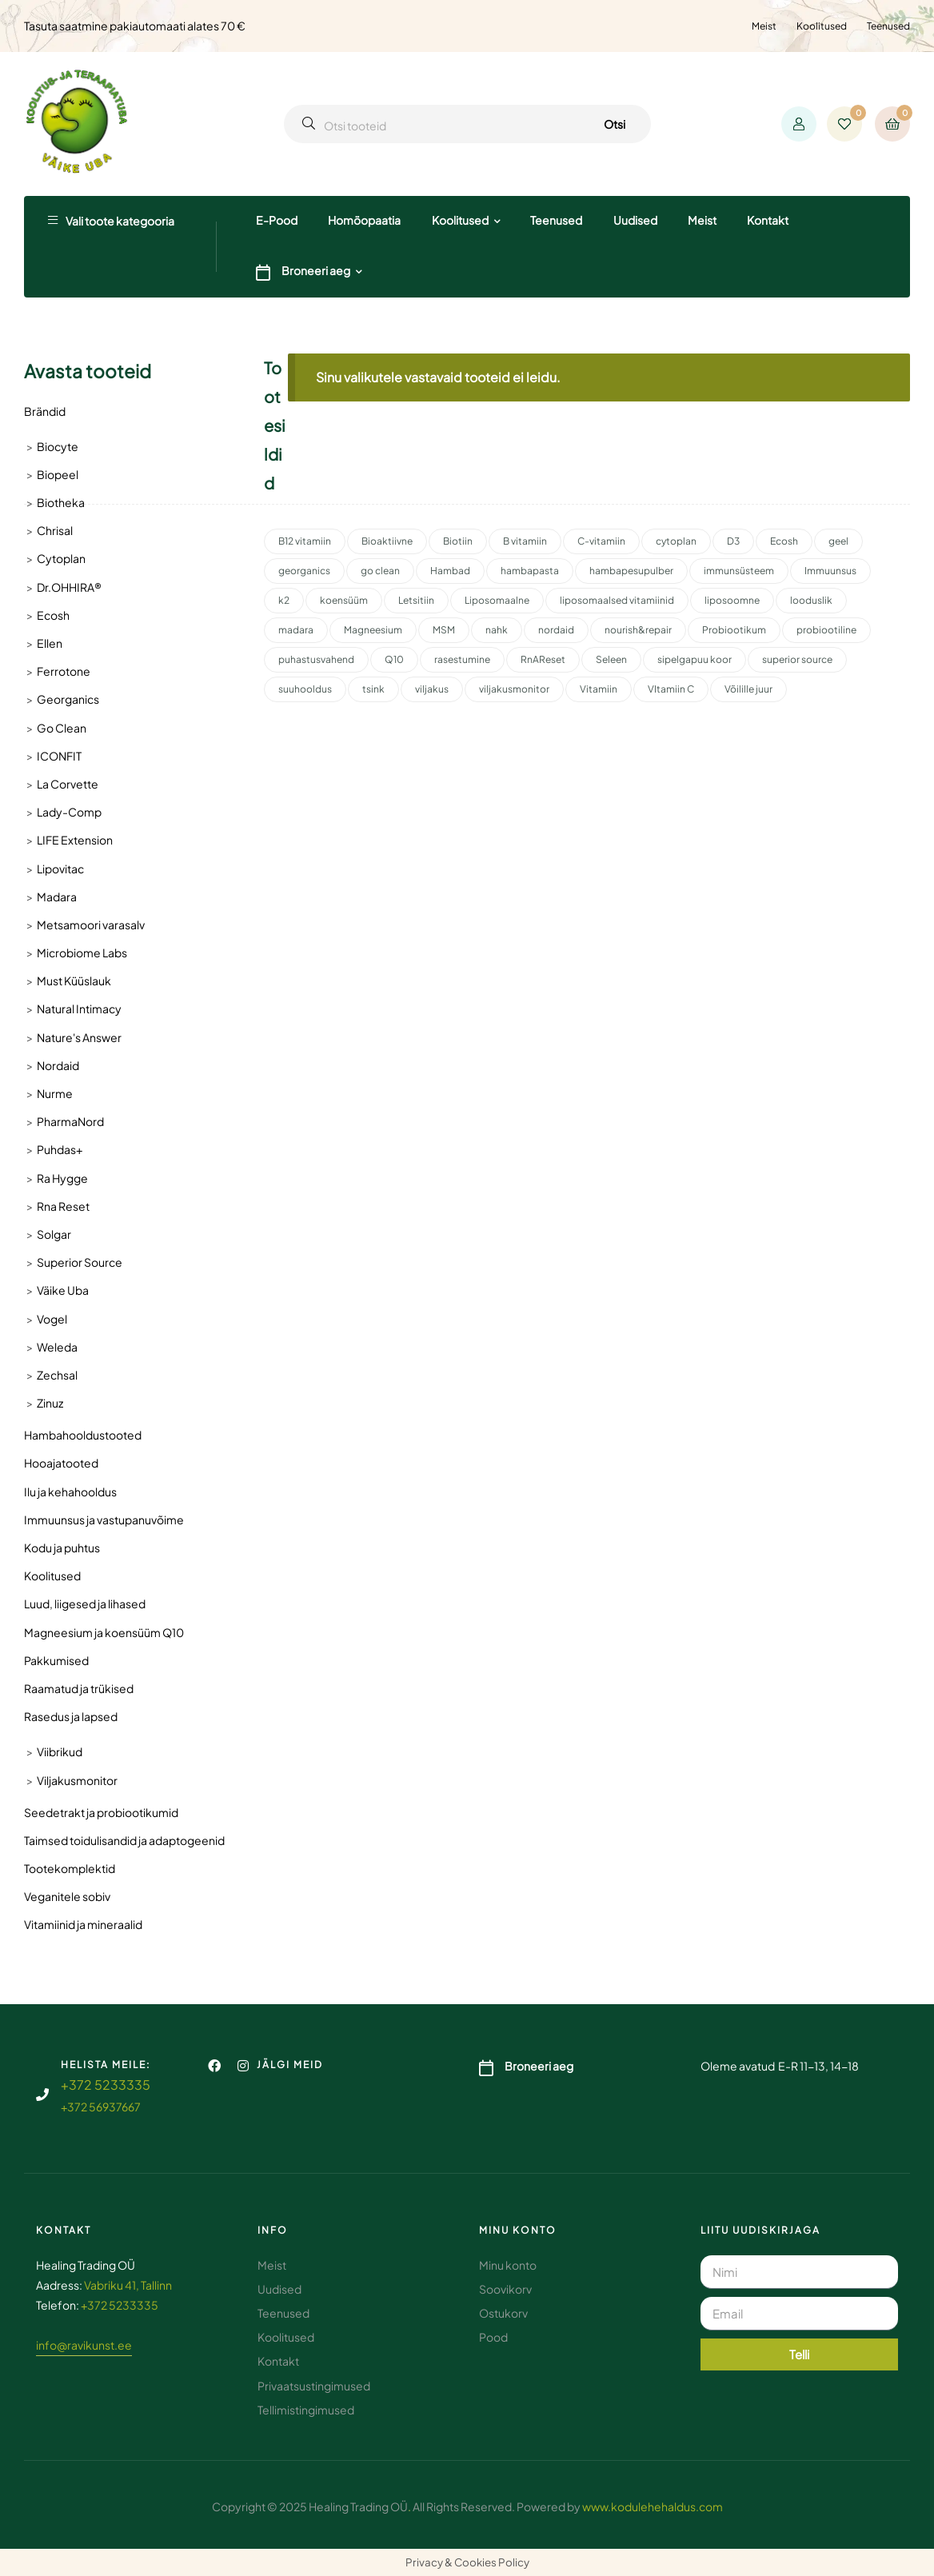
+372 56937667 (101, 2106)
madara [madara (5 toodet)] (295, 630)
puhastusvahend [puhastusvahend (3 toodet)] (316, 659)
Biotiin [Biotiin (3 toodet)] (458, 541)
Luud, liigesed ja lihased (85, 1603)
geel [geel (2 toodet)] (838, 541)
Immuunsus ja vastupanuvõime (104, 1519)
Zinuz (50, 1403)
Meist (764, 26)
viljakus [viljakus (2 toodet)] (432, 689)
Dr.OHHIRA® (69, 587)
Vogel (52, 1319)
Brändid (45, 411)
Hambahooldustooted (83, 1435)
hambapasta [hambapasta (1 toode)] (530, 571)
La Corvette (67, 784)
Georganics (68, 699)
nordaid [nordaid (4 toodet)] (556, 630)
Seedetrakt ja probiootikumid (101, 1812)
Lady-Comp (69, 812)
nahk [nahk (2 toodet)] (496, 630)
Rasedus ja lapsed (71, 1716)
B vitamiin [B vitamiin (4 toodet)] (525, 541)
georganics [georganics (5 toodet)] (304, 571)
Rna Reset (63, 1206)
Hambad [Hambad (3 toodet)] (450, 571)
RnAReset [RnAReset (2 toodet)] (543, 659)
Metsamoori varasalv (91, 924)
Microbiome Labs (82, 952)
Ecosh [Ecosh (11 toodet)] (784, 541)
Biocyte (57, 446)
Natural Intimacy (79, 1008)
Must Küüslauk (74, 980)
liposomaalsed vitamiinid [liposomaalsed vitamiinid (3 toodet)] (617, 600)
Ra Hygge (62, 1178)
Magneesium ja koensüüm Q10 (104, 1632)
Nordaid (58, 1065)
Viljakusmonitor (77, 1780)
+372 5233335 (105, 2084)
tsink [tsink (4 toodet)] (373, 689)
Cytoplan (61, 558)
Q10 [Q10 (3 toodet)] (394, 659)
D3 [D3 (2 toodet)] (733, 541)
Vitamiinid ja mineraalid (83, 1924)
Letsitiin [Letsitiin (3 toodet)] (416, 600)
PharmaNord (70, 1121)
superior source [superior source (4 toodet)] (797, 659)
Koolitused (821, 26)
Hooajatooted (61, 1463)
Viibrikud (59, 1751)
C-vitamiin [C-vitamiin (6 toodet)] (601, 541)
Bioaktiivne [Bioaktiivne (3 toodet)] (387, 541)
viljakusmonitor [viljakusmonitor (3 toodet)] (514, 689)
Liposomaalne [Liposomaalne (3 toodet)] (497, 600)
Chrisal (55, 530)
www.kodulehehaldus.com (652, 2506)
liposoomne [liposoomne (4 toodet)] (732, 600)
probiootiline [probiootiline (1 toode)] (826, 630)
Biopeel (57, 474)
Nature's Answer (79, 1037)
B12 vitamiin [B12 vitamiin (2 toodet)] (304, 541)
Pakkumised (56, 1660)
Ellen (49, 643)
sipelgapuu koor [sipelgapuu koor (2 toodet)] (694, 659)
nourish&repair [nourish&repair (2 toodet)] (638, 630)
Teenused (888, 26)
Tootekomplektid (69, 1868)
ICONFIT (59, 756)
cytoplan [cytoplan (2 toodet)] (676, 541)
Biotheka (61, 502)
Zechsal (57, 1375)
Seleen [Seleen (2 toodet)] (611, 659)
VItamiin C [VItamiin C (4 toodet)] (671, 689)
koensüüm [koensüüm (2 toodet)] (344, 600)
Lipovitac (60, 868)
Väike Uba (63, 1290)
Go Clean (61, 728)
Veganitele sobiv (67, 1896)
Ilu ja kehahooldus (70, 1491)
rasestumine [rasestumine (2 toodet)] (462, 659)
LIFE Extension (75, 840)
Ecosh (53, 615)
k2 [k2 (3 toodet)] (283, 600)
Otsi (614, 124)
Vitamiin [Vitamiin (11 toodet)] (598, 689)
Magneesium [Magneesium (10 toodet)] (373, 630)
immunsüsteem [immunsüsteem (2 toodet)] (739, 571)
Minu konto (518, 2230)
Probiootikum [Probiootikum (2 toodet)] (734, 630)
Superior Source (79, 1262)
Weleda (57, 1347)
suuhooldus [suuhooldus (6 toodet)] (305, 689)
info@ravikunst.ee (84, 2345)
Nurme (55, 1093)
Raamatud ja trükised (79, 1688)
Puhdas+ (59, 1149)
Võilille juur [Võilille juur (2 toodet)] (748, 689)
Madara (57, 896)
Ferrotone (63, 671)
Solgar (54, 1234)
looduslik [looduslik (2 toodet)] (811, 600)
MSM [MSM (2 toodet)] (444, 630)
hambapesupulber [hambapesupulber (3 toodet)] (631, 571)
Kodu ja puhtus (62, 1547)
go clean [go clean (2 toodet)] (380, 571)
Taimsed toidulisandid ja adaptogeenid (124, 1840)
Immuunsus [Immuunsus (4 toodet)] (830, 571)
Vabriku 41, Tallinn (128, 2285)
